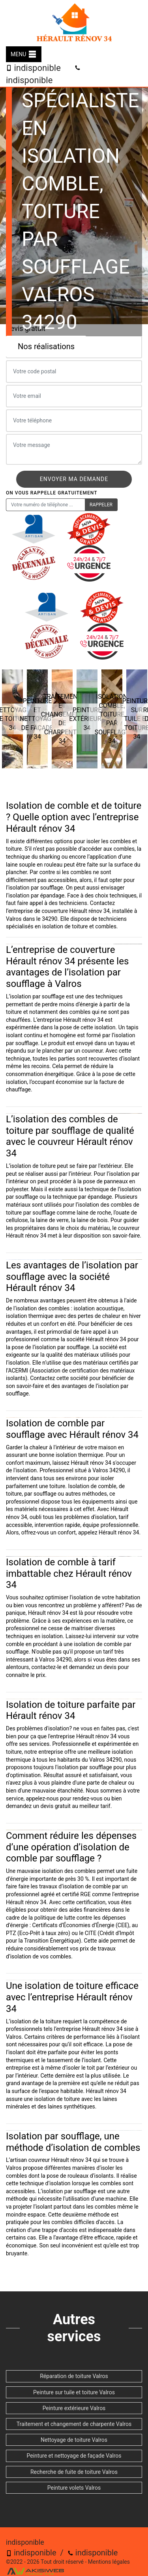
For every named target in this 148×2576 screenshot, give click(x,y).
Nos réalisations (46, 346)
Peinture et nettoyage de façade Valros (74, 2455)
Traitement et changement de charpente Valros (74, 2424)
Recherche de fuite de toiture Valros (74, 2472)
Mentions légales (109, 2562)
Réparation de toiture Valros (74, 2376)
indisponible (33, 68)
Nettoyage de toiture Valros (74, 2440)
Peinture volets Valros (74, 2488)
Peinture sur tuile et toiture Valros (74, 2392)
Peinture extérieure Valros (74, 2408)
